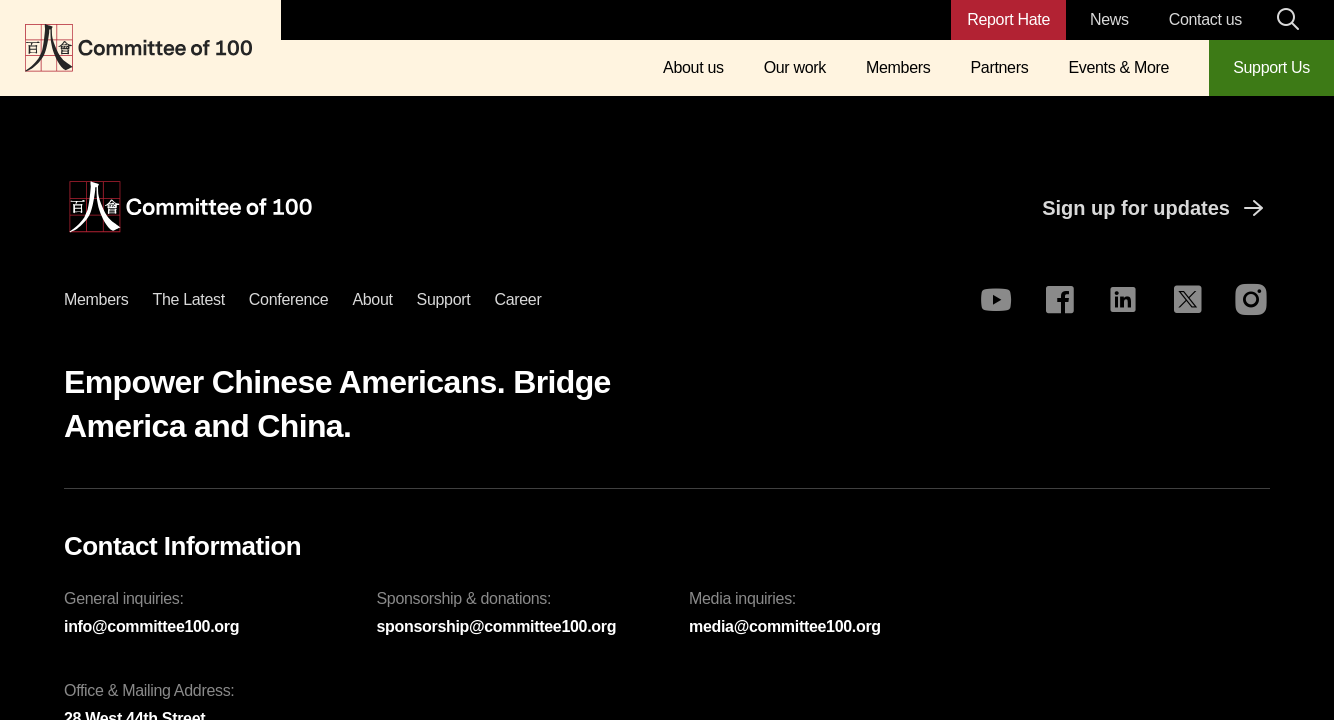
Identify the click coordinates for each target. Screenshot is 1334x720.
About (372, 299)
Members (898, 67)
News (1109, 19)
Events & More (1118, 67)
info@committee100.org (151, 626)
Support (444, 299)
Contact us (1205, 19)
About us (693, 67)
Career (517, 299)
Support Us (1271, 67)
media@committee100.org (785, 626)
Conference (289, 299)
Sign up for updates (1156, 208)
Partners (999, 67)
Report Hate (1008, 19)
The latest (188, 299)
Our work (795, 67)
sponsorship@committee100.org (497, 626)
